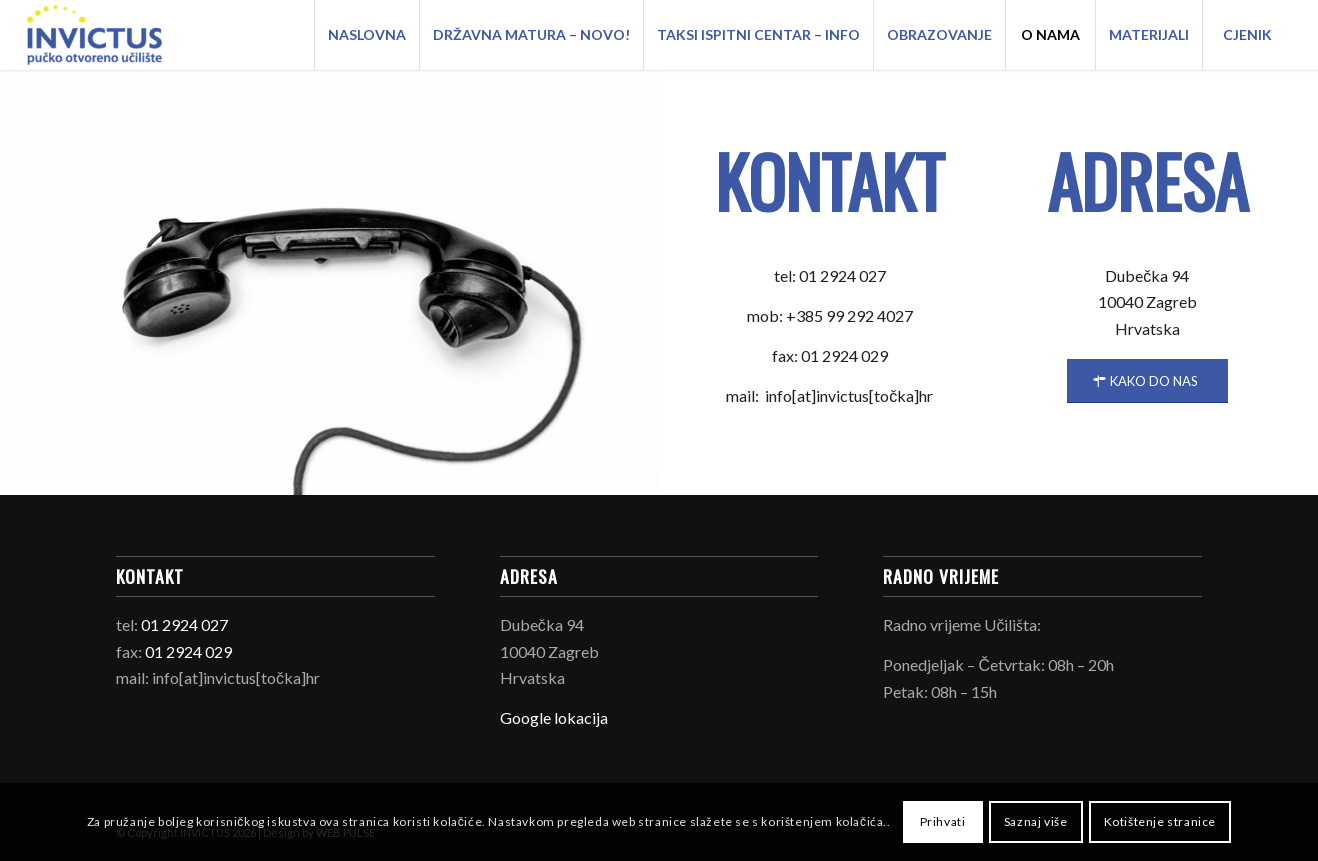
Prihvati (943, 821)
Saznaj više (1036, 821)
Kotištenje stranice (1160, 821)
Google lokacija (554, 717)
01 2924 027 (184, 624)
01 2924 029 (188, 651)
